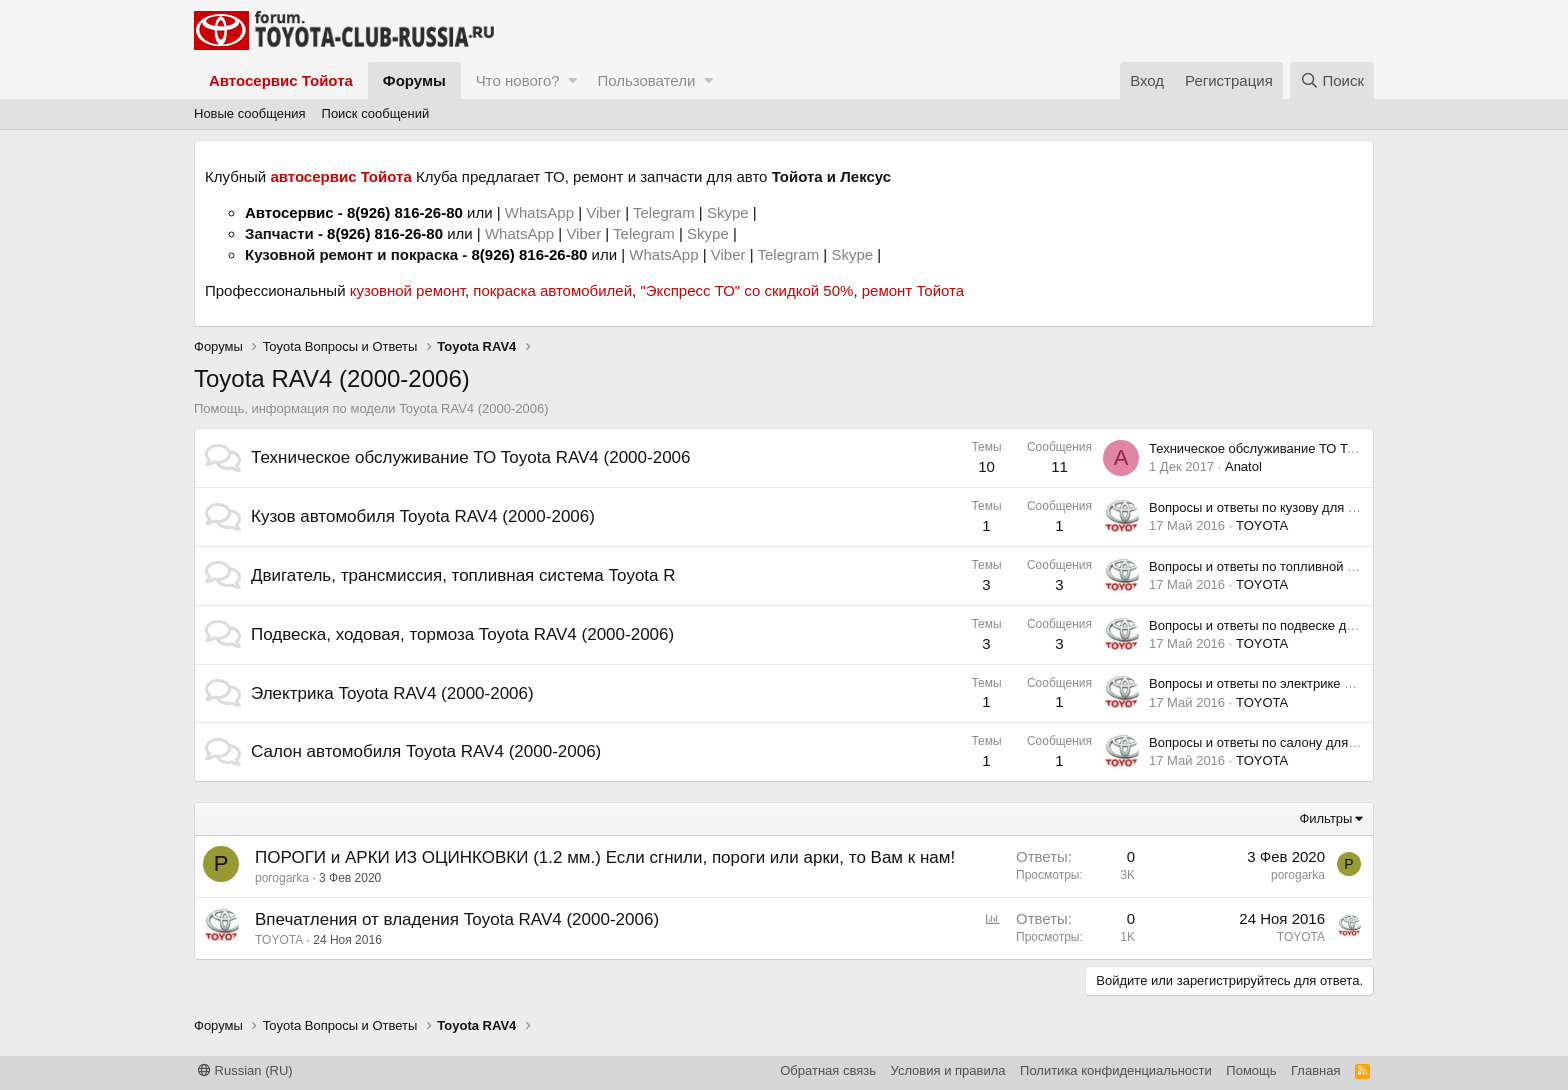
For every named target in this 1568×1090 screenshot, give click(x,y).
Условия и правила (948, 1070)
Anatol (1243, 466)
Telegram (666, 212)
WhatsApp (541, 212)
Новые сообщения (250, 113)
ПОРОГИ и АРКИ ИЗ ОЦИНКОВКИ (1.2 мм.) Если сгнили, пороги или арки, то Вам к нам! (605, 857)
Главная (1315, 1070)
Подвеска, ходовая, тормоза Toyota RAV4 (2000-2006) (462, 634)
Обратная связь (828, 1070)
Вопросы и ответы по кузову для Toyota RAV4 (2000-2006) (1323, 507)
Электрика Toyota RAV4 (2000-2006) (392, 693)
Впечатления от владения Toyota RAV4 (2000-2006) (457, 919)
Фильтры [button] (1325, 818)
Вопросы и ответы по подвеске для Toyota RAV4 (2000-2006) (1331, 625)
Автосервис (289, 212)
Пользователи (646, 80)
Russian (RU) (245, 1070)
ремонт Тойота (913, 290)
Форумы (414, 80)
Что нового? (518, 80)
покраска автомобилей (552, 290)
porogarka (282, 878)
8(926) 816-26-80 (405, 212)
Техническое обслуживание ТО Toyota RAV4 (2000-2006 (471, 457)
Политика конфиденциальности (1116, 1070)
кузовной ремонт (407, 290)
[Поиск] (1332, 80)
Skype (730, 212)
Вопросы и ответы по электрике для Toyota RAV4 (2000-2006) (1334, 683)
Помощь (1251, 1070)
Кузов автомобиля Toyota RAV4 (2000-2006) (423, 516)
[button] (572, 80)
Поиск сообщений (376, 113)
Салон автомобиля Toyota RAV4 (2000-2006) (426, 751)
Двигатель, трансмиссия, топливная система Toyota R (463, 575)
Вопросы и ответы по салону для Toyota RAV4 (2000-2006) (1325, 742)
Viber (603, 212)
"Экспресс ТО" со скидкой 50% (746, 290)
